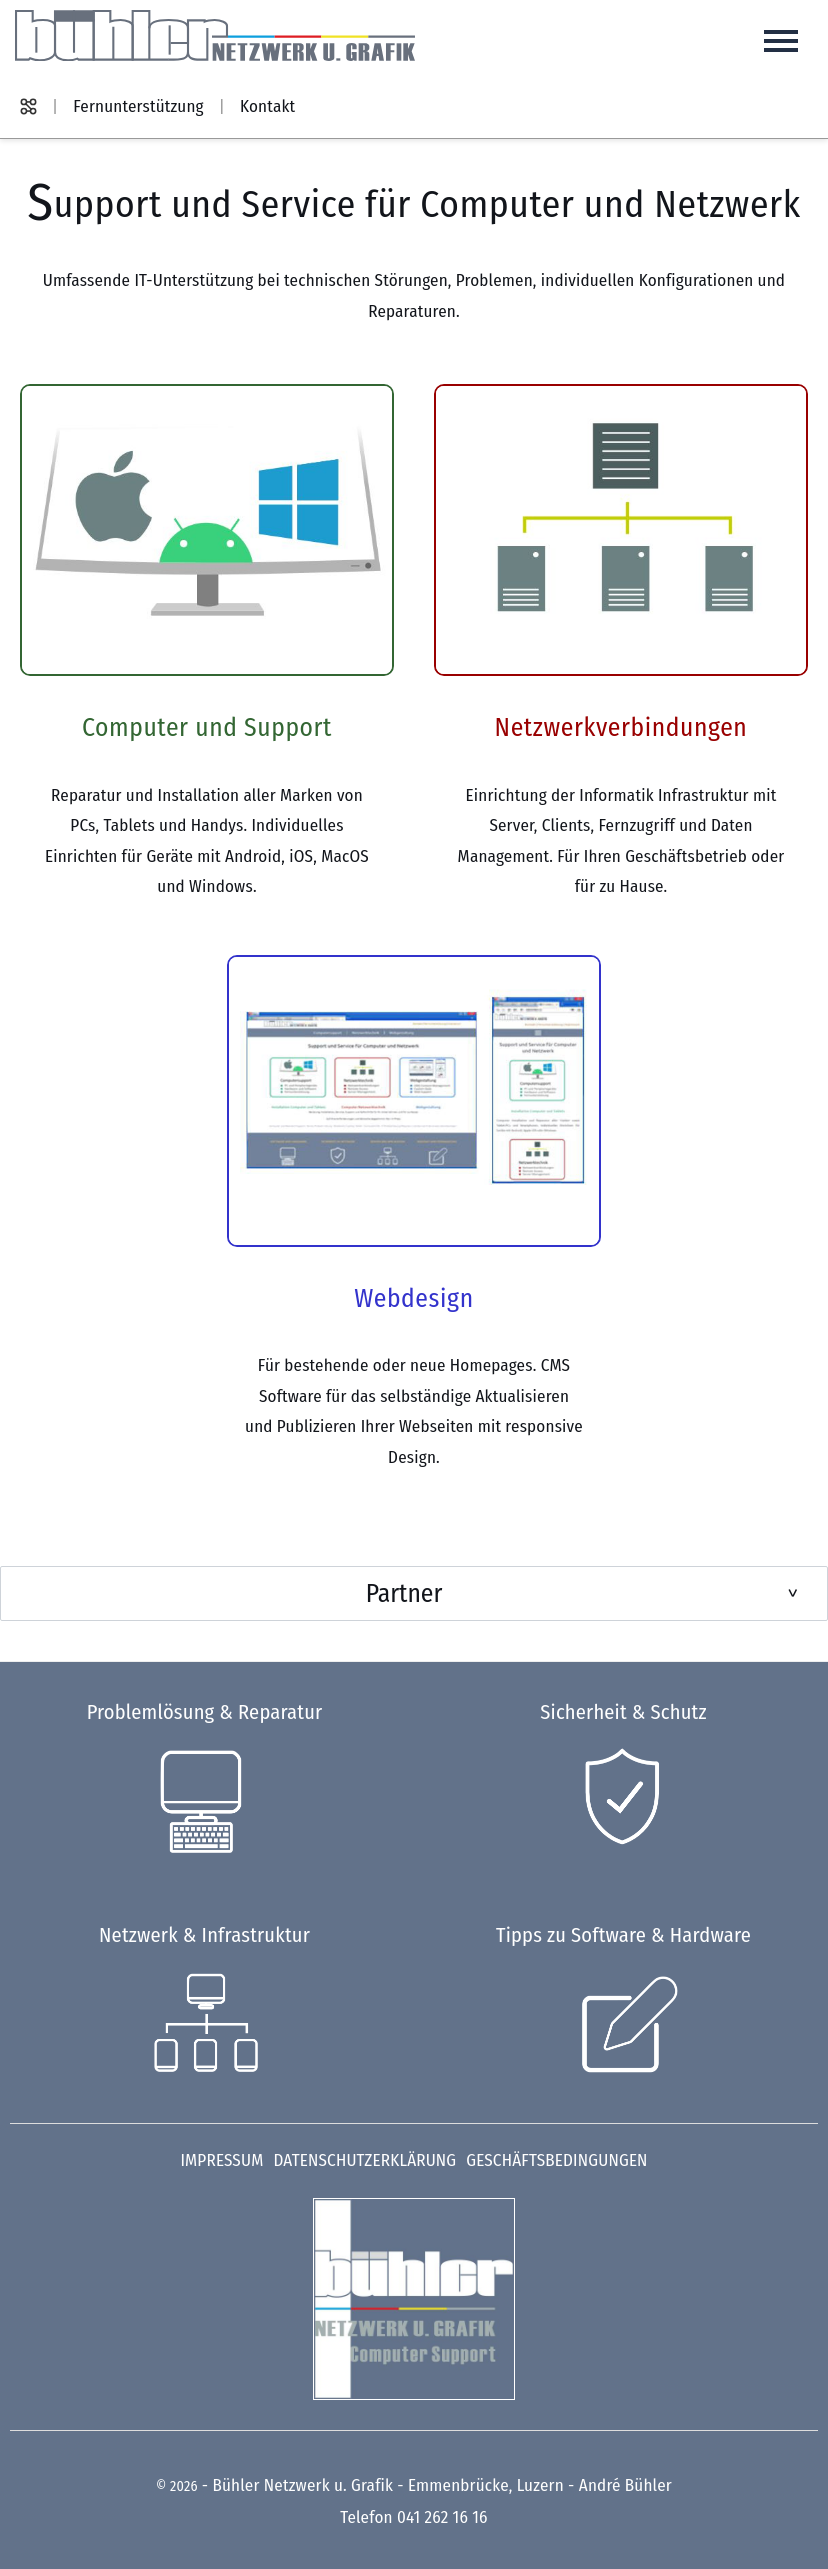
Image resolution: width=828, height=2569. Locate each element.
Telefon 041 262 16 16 (413, 2517)
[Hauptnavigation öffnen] (781, 41)
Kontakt (267, 106)
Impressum (221, 2160)
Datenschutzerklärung (364, 2160)
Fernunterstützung (138, 106)
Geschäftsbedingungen (556, 2160)
